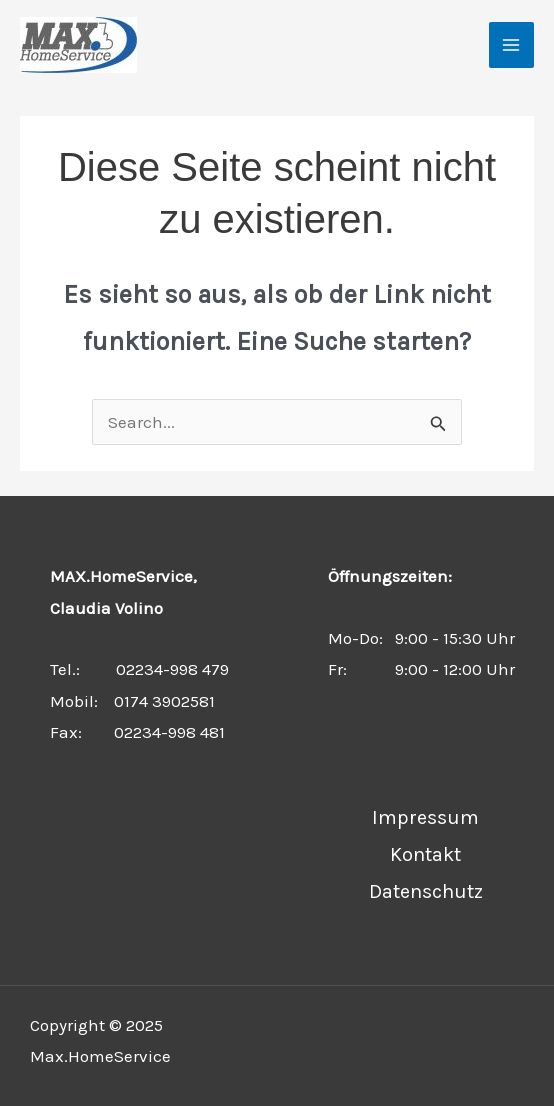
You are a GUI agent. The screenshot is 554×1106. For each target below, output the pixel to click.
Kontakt (425, 854)
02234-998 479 (172, 669)
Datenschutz (426, 891)
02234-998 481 (169, 732)
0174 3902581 (164, 701)
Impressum (425, 817)
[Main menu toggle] (512, 45)
